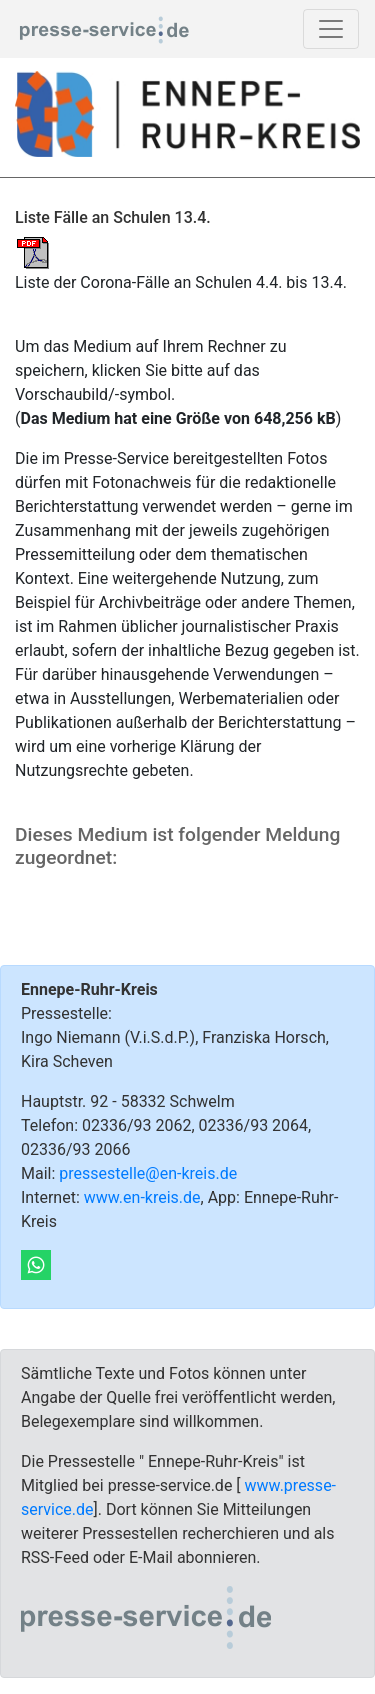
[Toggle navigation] (331, 29)
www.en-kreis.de (142, 1197)
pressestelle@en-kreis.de (148, 1173)
